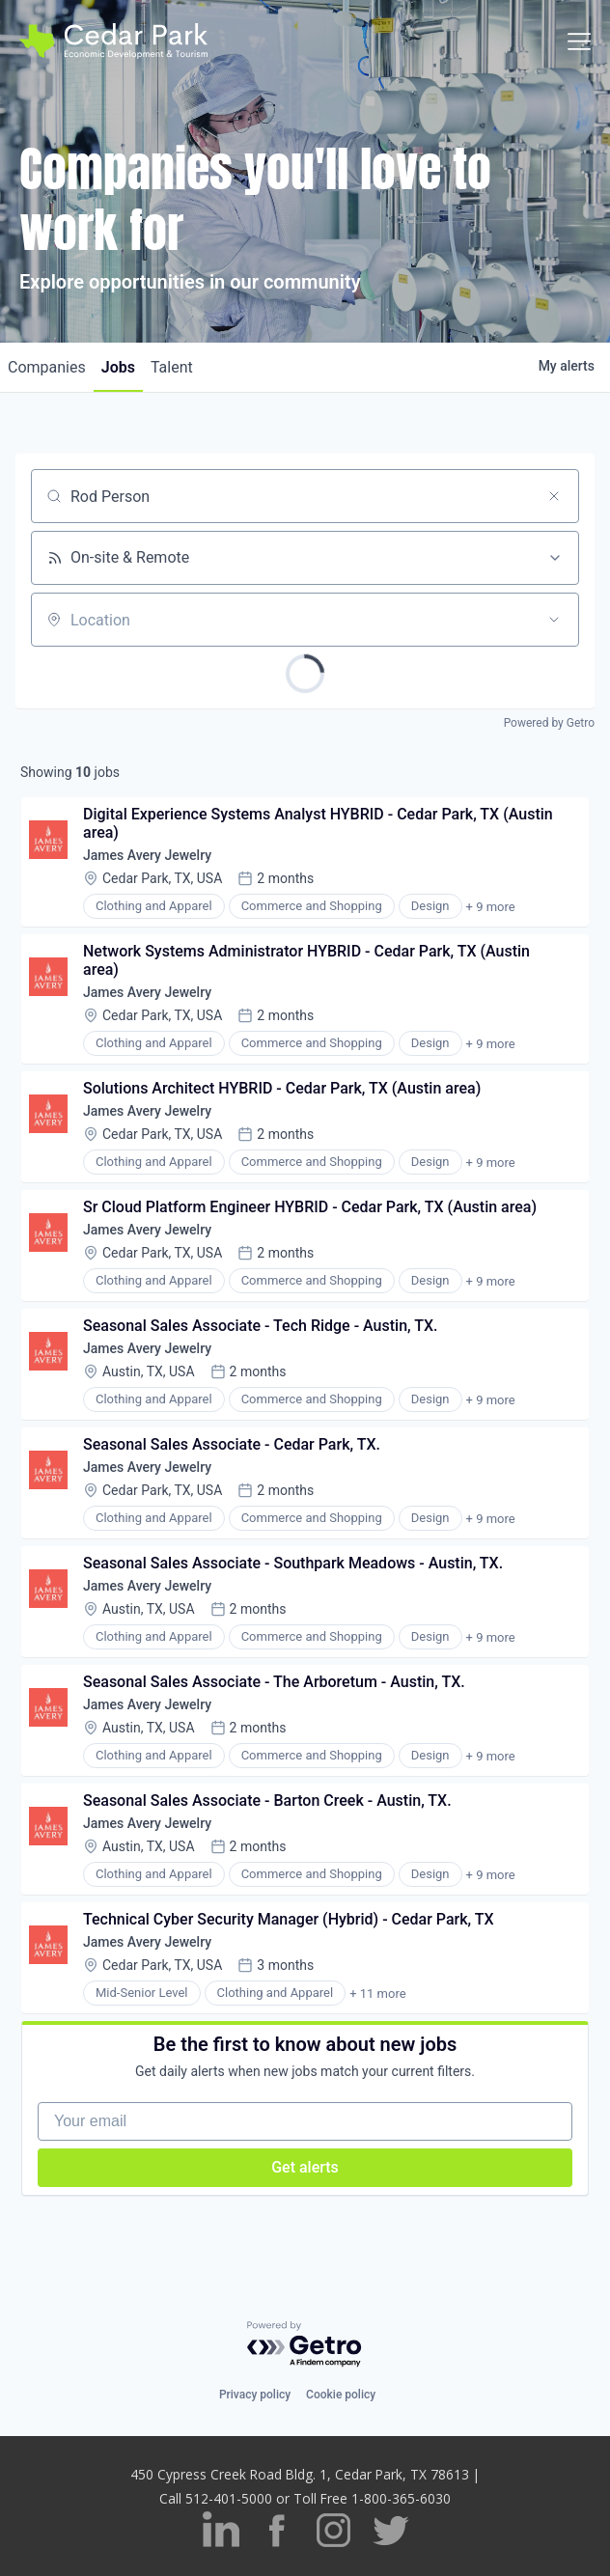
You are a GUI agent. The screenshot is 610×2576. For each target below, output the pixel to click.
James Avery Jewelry (147, 855)
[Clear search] (554, 496)
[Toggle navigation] (579, 41)
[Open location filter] (554, 619)
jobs (118, 367)
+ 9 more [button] (490, 907)
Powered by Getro (549, 723)
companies (47, 367)
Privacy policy (255, 2394)
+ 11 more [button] (377, 1993)
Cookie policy (340, 2394)
